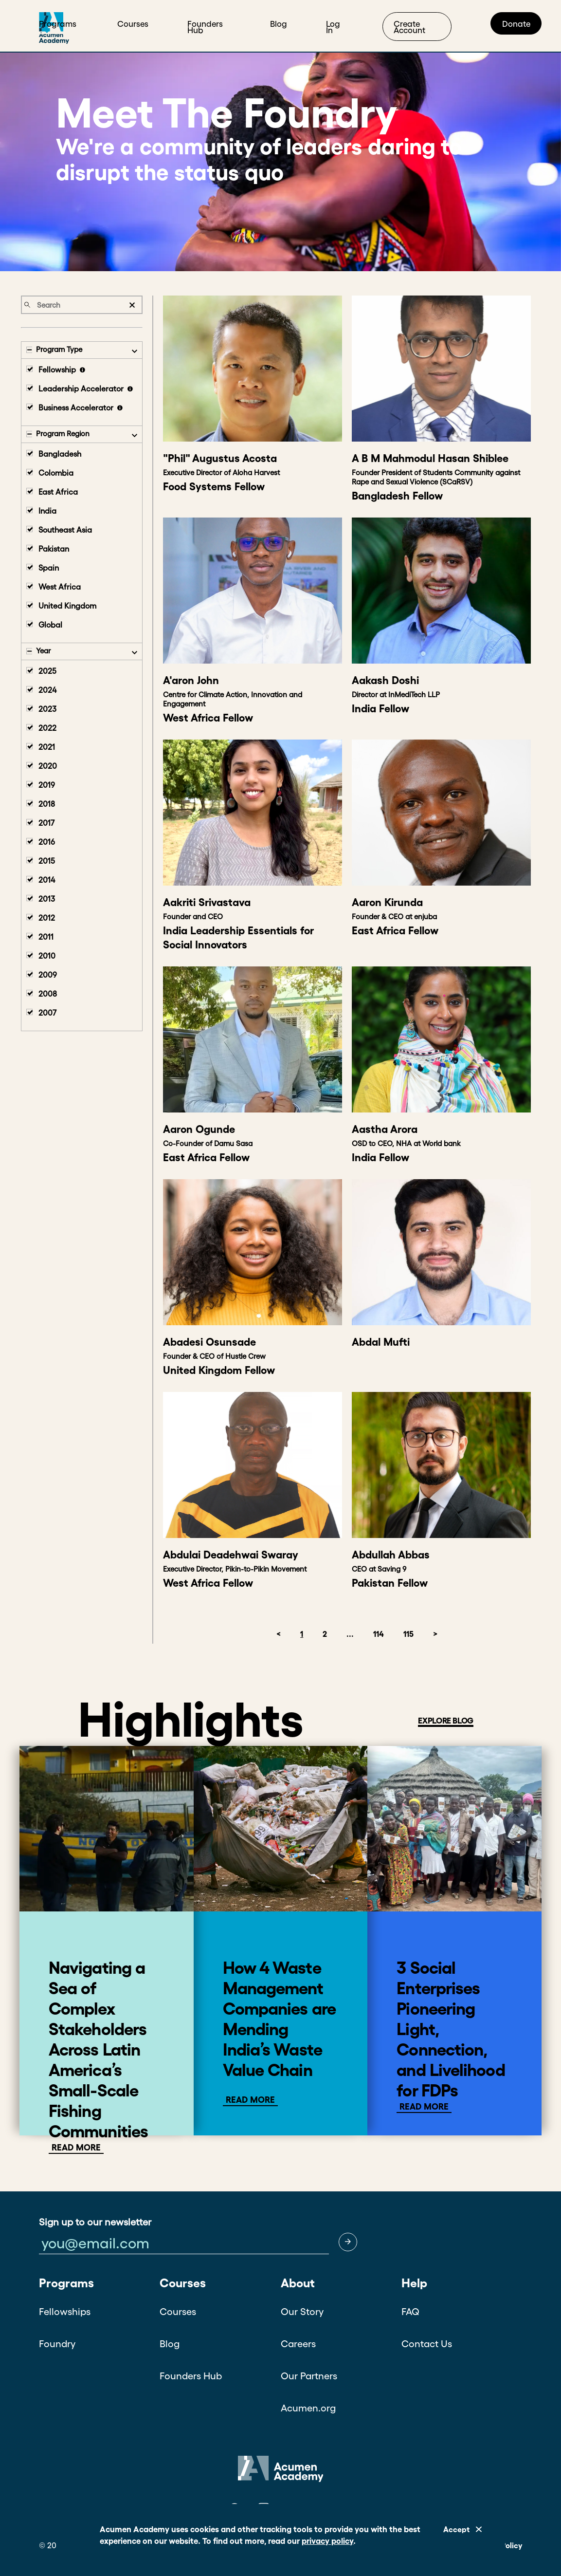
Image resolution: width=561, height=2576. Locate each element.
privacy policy (327, 2540)
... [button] (350, 1634)
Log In (333, 26)
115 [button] (408, 1634)
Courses (132, 23)
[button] (348, 2242)
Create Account (409, 27)
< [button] (278, 1634)
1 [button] (301, 1634)
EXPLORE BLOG (445, 1720)
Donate (516, 23)
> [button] (435, 1634)
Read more (250, 2100)
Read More (76, 2147)
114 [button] (378, 1634)
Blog (278, 23)
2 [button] (325, 1634)
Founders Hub (205, 26)
